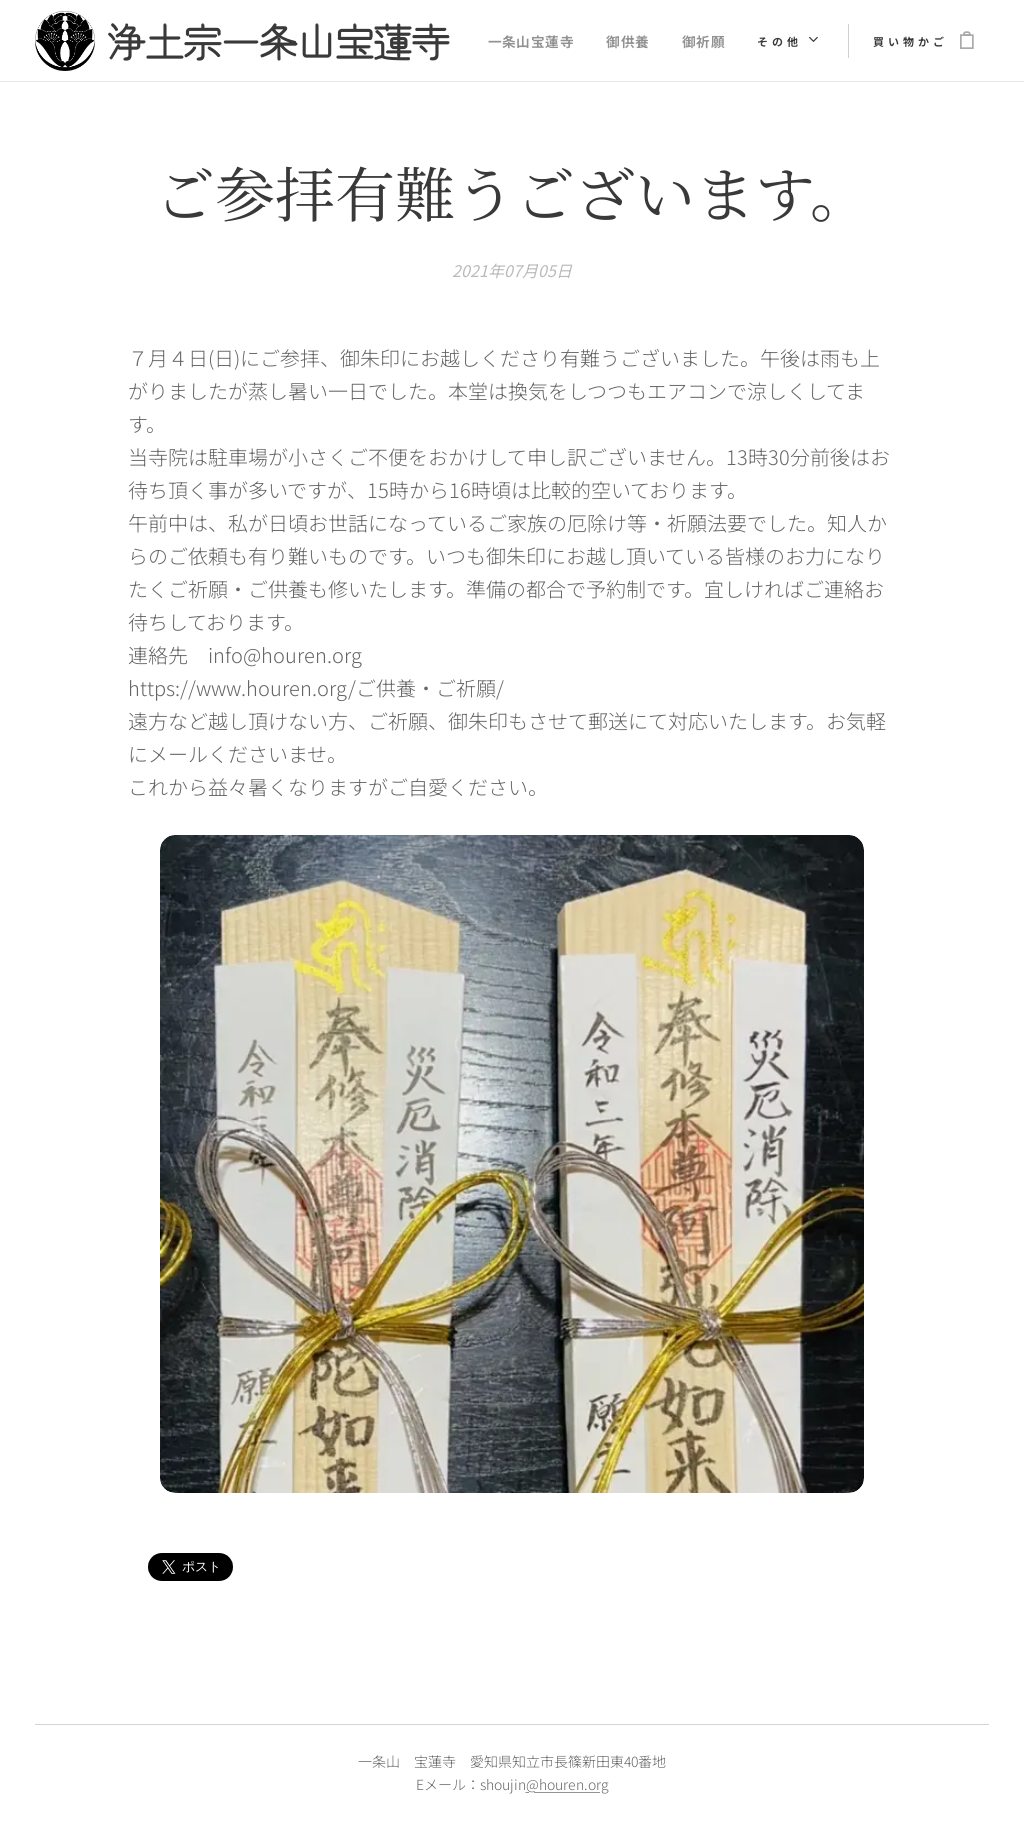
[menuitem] (608, 41)
